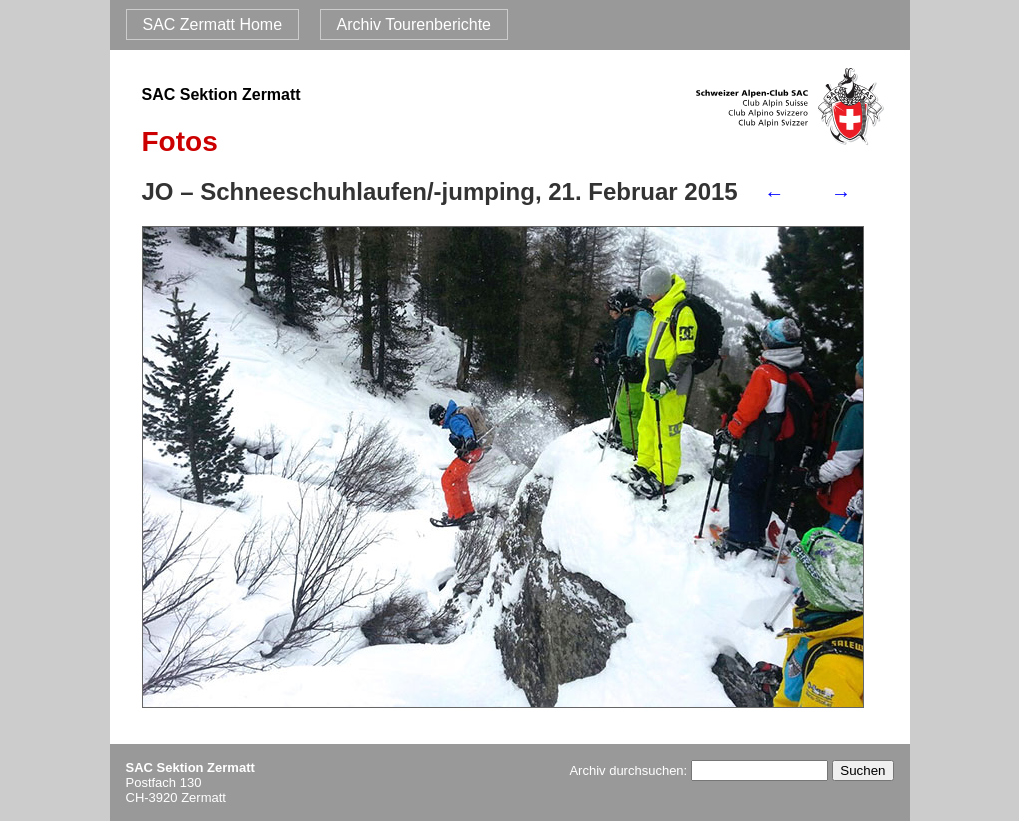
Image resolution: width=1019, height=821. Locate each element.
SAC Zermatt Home (213, 24)
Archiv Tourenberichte (414, 24)
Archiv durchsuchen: (698, 770)
